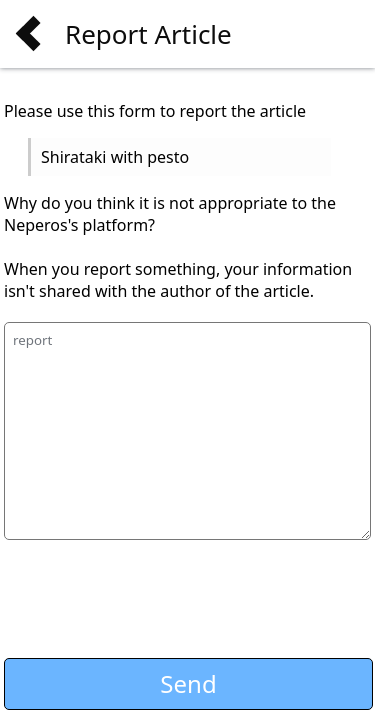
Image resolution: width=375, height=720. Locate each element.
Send (188, 683)
